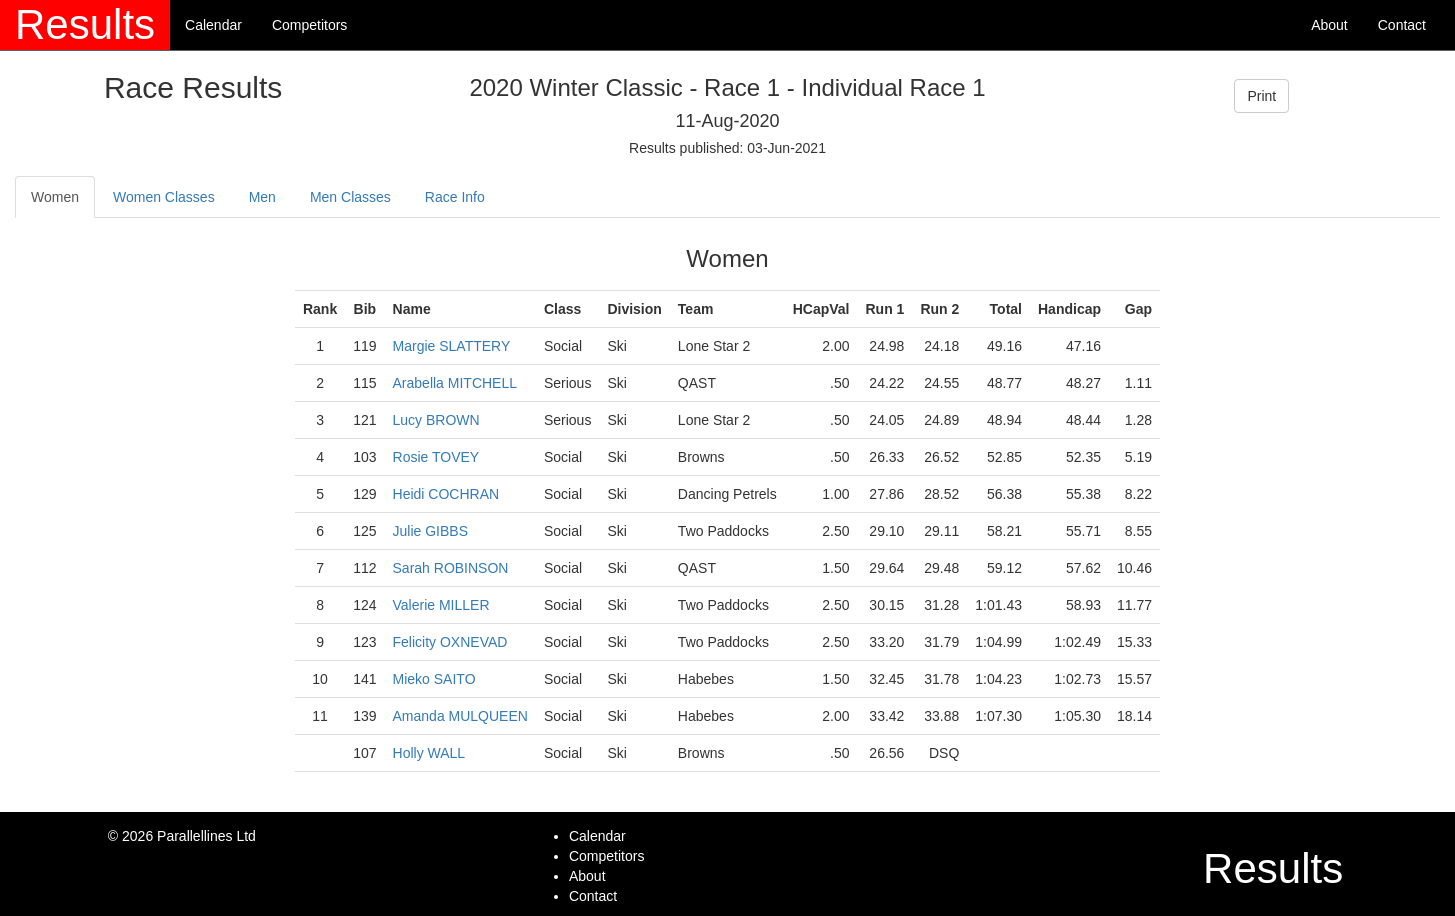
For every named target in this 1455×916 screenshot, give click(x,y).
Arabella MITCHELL (455, 383)
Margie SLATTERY (452, 346)
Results (85, 24)
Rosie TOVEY (436, 457)
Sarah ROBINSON (451, 568)
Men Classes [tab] (350, 197)
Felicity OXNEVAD (450, 642)
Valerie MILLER (441, 605)
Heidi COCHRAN (446, 494)
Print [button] (1261, 96)
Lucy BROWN (436, 420)
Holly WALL (429, 753)
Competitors (309, 25)
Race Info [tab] (455, 197)
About (1329, 25)
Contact (1402, 25)
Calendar (213, 25)
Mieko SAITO (434, 679)
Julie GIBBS (430, 531)
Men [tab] (262, 197)
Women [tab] (55, 197)
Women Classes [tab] (164, 197)
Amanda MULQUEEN (460, 716)
